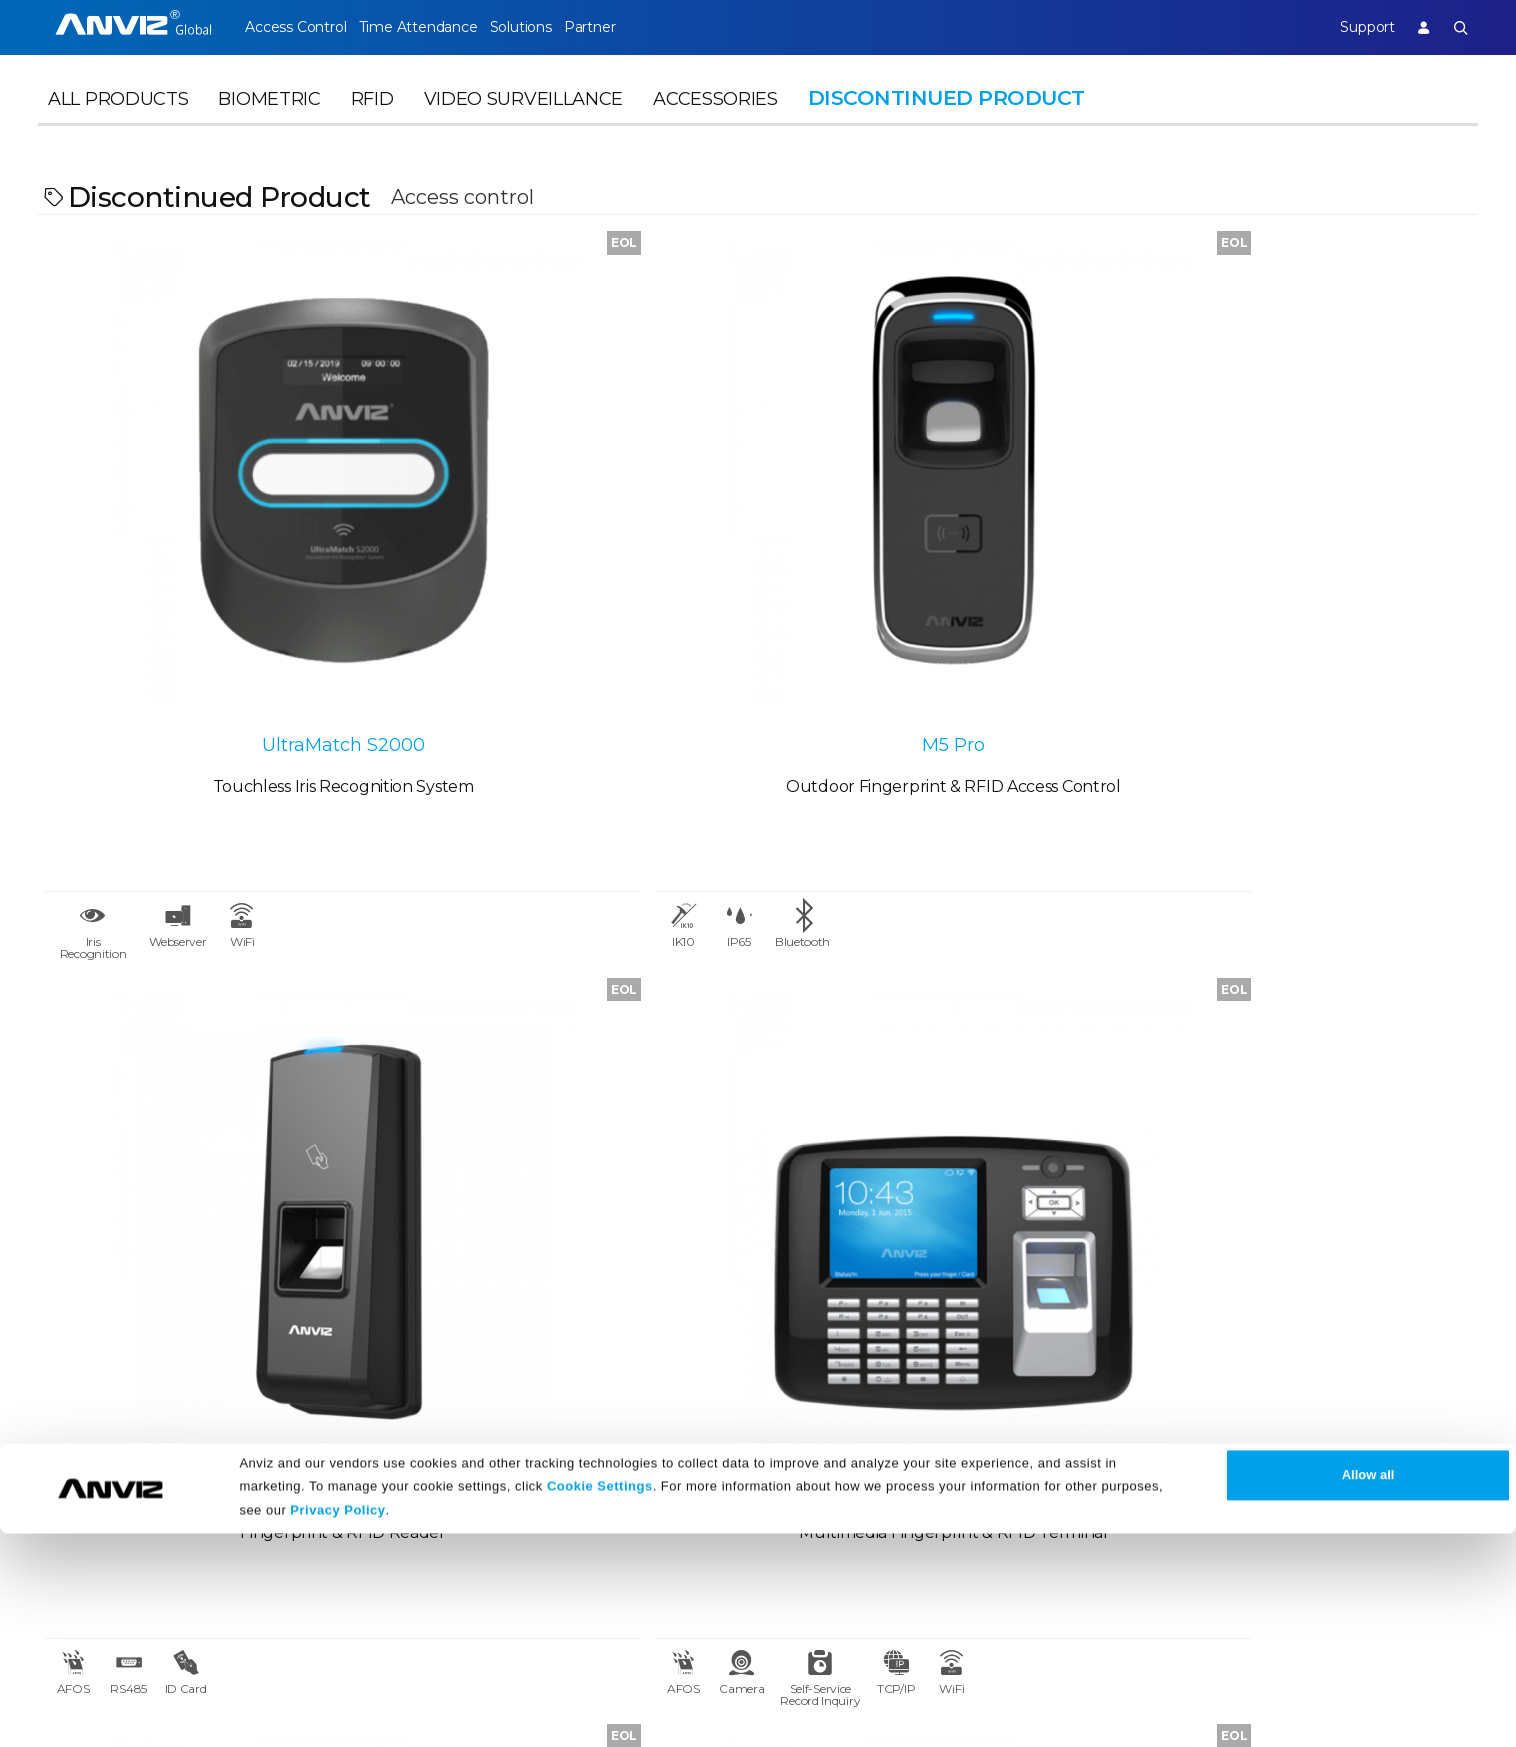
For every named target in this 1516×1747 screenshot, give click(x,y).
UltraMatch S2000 (218, 535)
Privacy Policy (337, 1724)
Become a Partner (309, 1493)
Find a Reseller (295, 1457)
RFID (372, 126)
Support (1348, 27)
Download (678, 1421)
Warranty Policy (699, 1493)
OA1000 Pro (218, 1077)
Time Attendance (436, 27)
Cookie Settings (600, 1699)
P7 (578, 1077)
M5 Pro (578, 535)
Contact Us (80, 1457)
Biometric (269, 126)
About (63, 1380)
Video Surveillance (524, 126)
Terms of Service (901, 1457)
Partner (644, 27)
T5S (938, 535)
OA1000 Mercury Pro (1298, 535)
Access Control (295, 27)
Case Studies (286, 1421)
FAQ (654, 1457)
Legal (860, 1380)
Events (464, 1457)
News (460, 1380)
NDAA (61, 1493)
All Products (118, 126)
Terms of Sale (890, 1421)
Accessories (715, 126)
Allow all (1368, 1689)
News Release (491, 1421)
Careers (67, 1421)
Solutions (556, 27)
